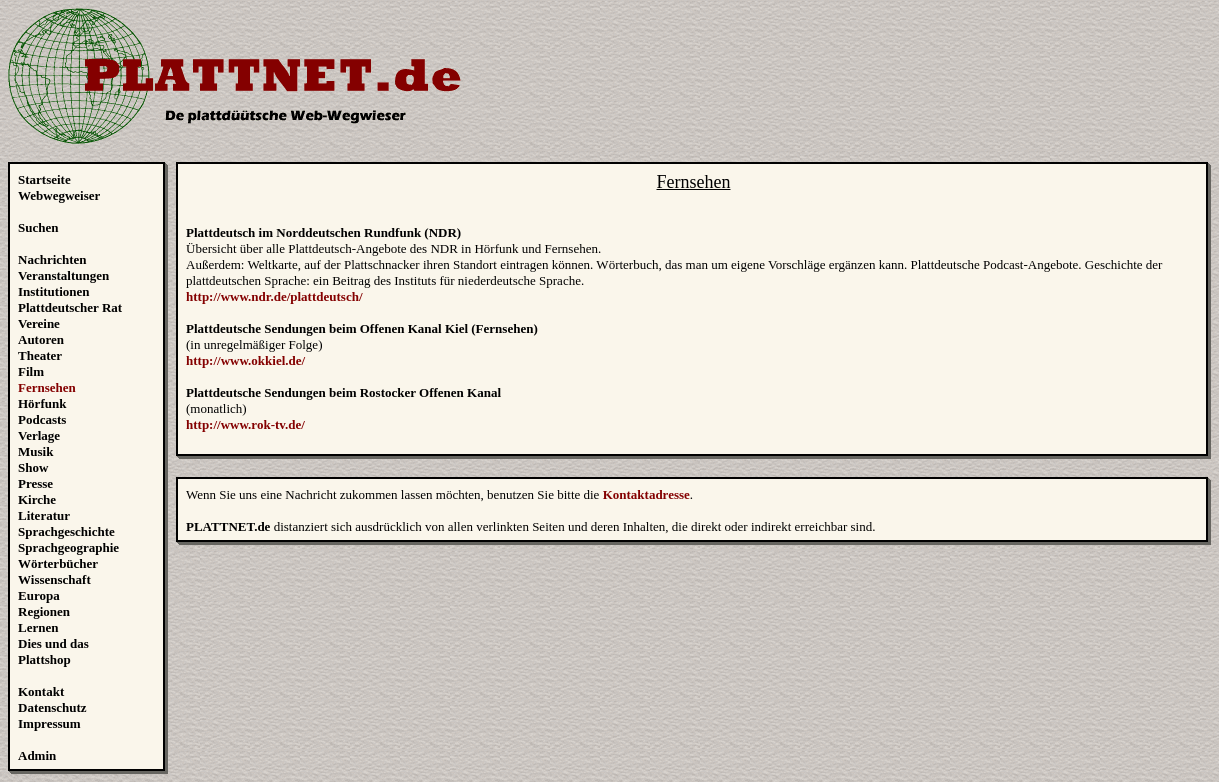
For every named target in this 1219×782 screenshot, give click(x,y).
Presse (35, 483)
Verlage (39, 435)
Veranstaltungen (63, 275)
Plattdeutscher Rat (70, 307)
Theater (40, 355)
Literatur (44, 515)
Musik (35, 451)
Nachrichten (52, 259)
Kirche (37, 499)
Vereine (39, 323)
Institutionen (54, 291)
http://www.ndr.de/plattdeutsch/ (274, 296)
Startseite (44, 179)
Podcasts (42, 419)
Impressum (49, 723)
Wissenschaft (54, 579)
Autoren (41, 339)
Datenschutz (52, 707)
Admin (37, 755)
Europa (39, 595)
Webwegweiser (59, 195)
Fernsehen (47, 387)
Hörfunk (42, 403)
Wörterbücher (58, 563)
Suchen (38, 227)
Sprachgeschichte (66, 531)
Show (33, 467)
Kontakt (41, 691)
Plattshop (44, 659)
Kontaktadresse (646, 494)
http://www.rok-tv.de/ (245, 424)
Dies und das (53, 643)
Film (31, 371)
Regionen (44, 611)
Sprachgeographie (68, 547)
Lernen (38, 627)
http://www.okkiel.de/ (245, 360)
